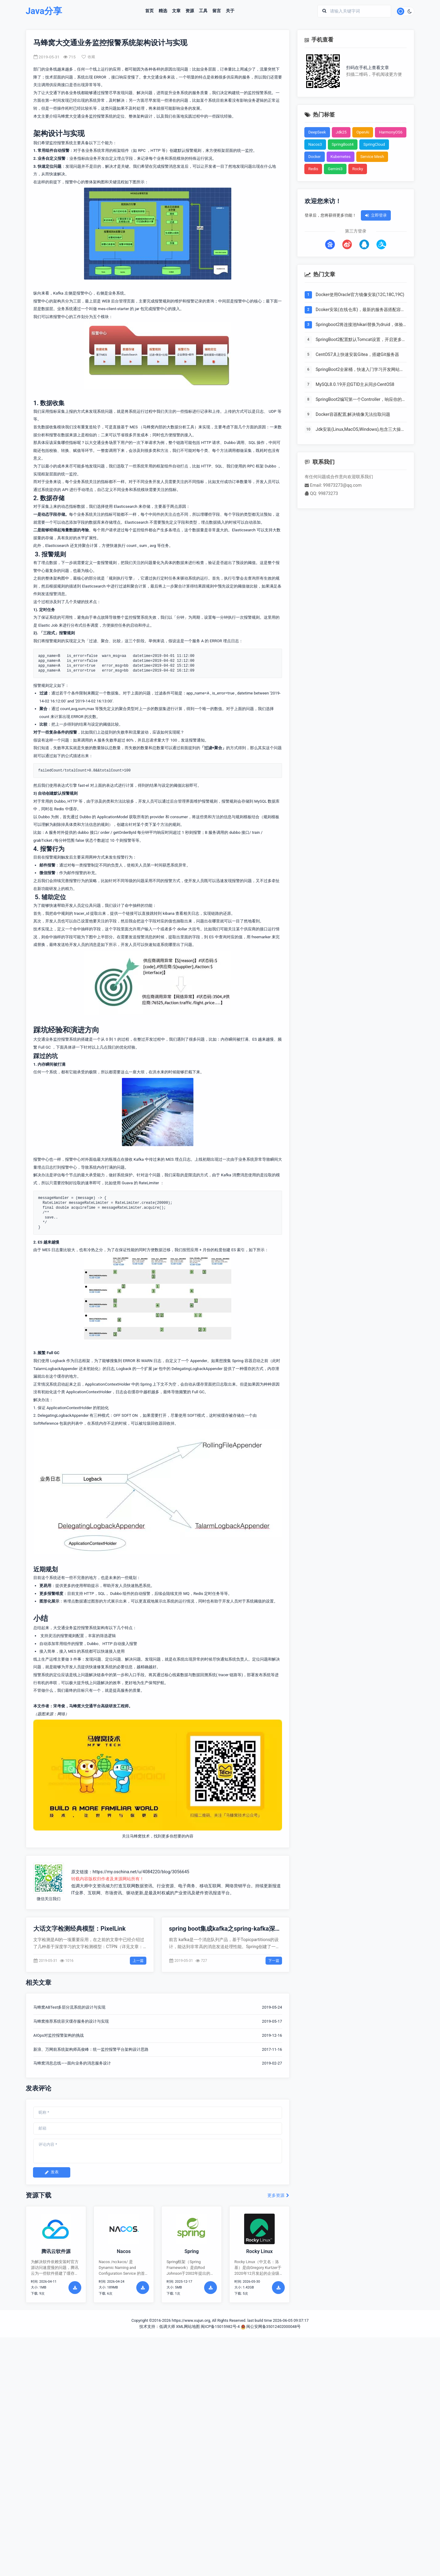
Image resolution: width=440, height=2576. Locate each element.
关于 (230, 11)
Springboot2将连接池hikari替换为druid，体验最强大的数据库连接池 (359, 325)
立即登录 (376, 215)
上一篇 (138, 1961)
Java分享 (44, 11)
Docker (314, 156)
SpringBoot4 (343, 144)
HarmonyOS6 (390, 132)
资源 (189, 11)
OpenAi (362, 132)
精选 (163, 11)
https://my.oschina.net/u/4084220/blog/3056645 (141, 1871)
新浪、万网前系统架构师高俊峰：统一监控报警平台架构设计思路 (90, 2049)
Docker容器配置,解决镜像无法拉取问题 (353, 414)
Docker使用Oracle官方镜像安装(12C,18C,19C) (360, 294)
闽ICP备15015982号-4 (220, 2326)
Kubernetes (341, 156)
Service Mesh (372, 156)
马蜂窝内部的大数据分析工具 (168, 427)
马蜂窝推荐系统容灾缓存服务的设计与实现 (71, 2021)
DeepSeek (317, 132)
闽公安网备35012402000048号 (271, 2326)
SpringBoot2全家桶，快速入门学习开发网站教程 (360, 370)
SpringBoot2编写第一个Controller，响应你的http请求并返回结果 (359, 400)
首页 (149, 11)
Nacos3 (315, 144)
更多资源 (278, 2195)
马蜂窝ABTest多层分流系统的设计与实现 (69, 2007)
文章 (176, 11)
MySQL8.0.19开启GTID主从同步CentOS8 (355, 384)
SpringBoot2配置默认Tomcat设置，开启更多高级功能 (361, 340)
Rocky (357, 169)
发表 (52, 2172)
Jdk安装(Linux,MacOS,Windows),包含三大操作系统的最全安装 (360, 430)
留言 (216, 11)
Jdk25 (341, 132)
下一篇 (273, 1961)
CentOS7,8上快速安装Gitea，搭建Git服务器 (357, 354)
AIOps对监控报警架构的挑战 (58, 2035)
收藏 (88, 57)
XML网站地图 (188, 2326)
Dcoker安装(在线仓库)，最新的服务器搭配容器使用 (360, 310)
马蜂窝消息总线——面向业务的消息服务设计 (72, 2063)
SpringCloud (374, 144)
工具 (203, 11)
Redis (313, 169)
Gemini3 (335, 169)
